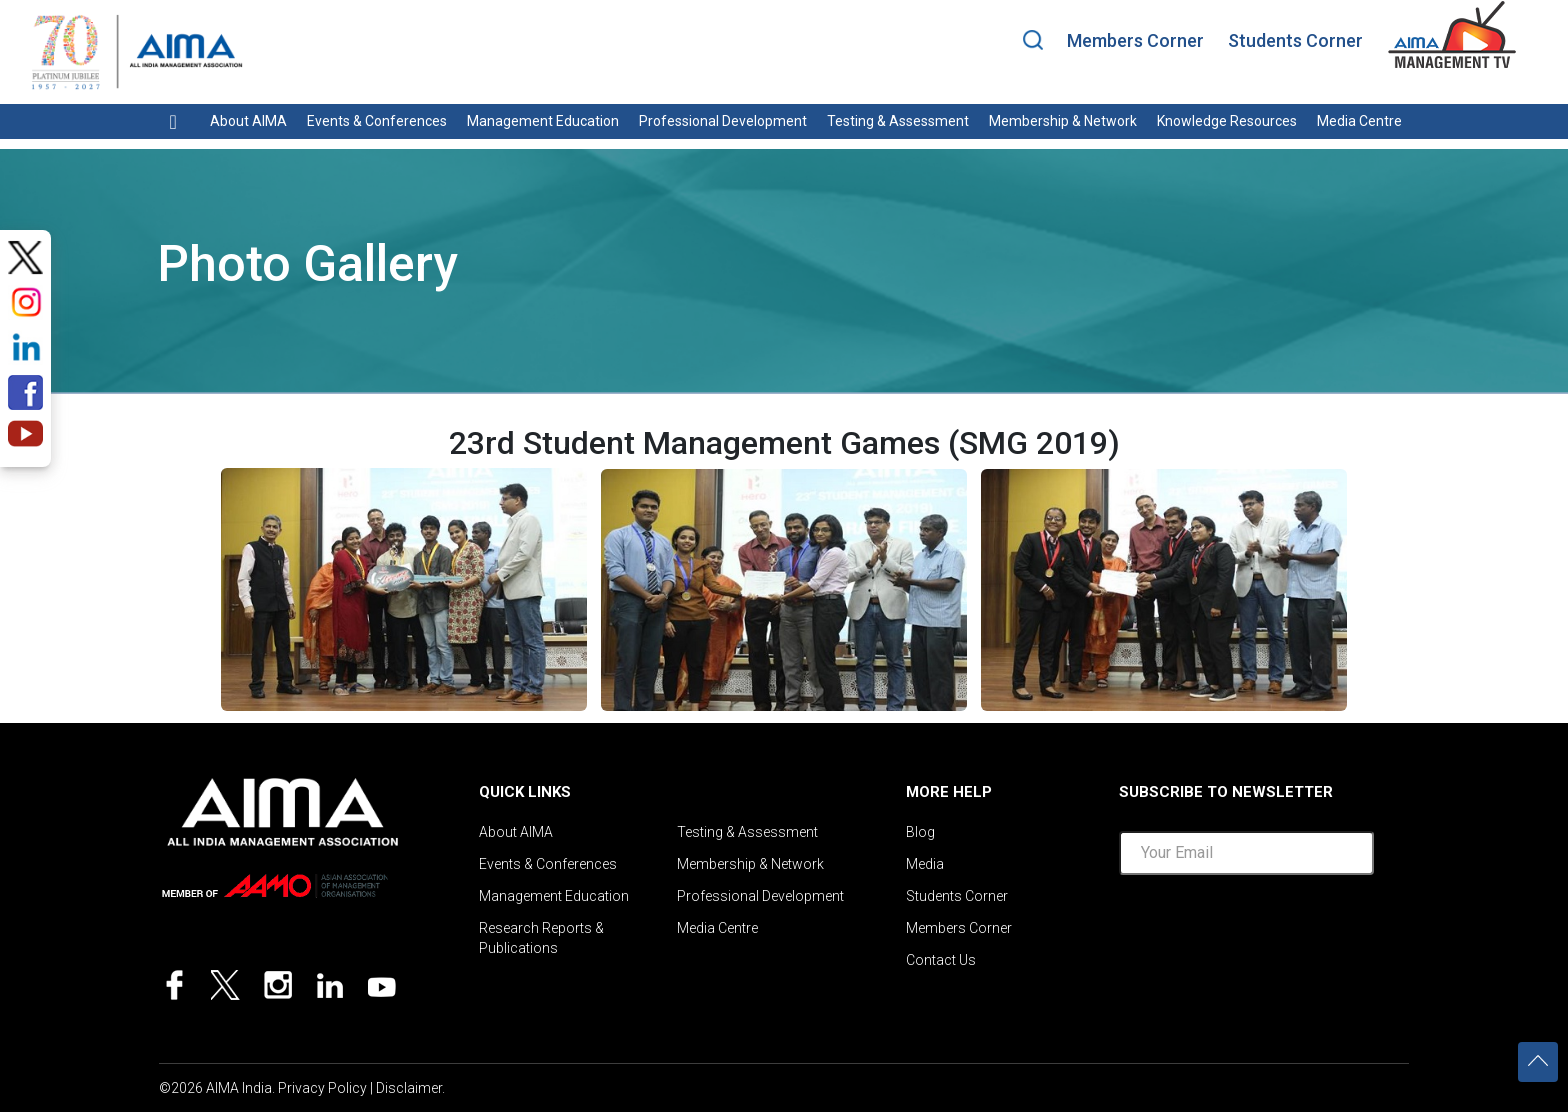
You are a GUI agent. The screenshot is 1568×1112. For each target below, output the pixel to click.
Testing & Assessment (898, 121)
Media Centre (1359, 121)
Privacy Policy (322, 1088)
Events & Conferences (377, 121)
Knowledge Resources (1227, 121)
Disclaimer (409, 1088)
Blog (920, 832)
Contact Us (941, 960)
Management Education (543, 121)
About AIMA (248, 121)
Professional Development (723, 121)
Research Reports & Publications (541, 938)
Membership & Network (1063, 121)
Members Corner (1135, 40)
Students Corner (1295, 40)
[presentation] (1271, 934)
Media (925, 864)
